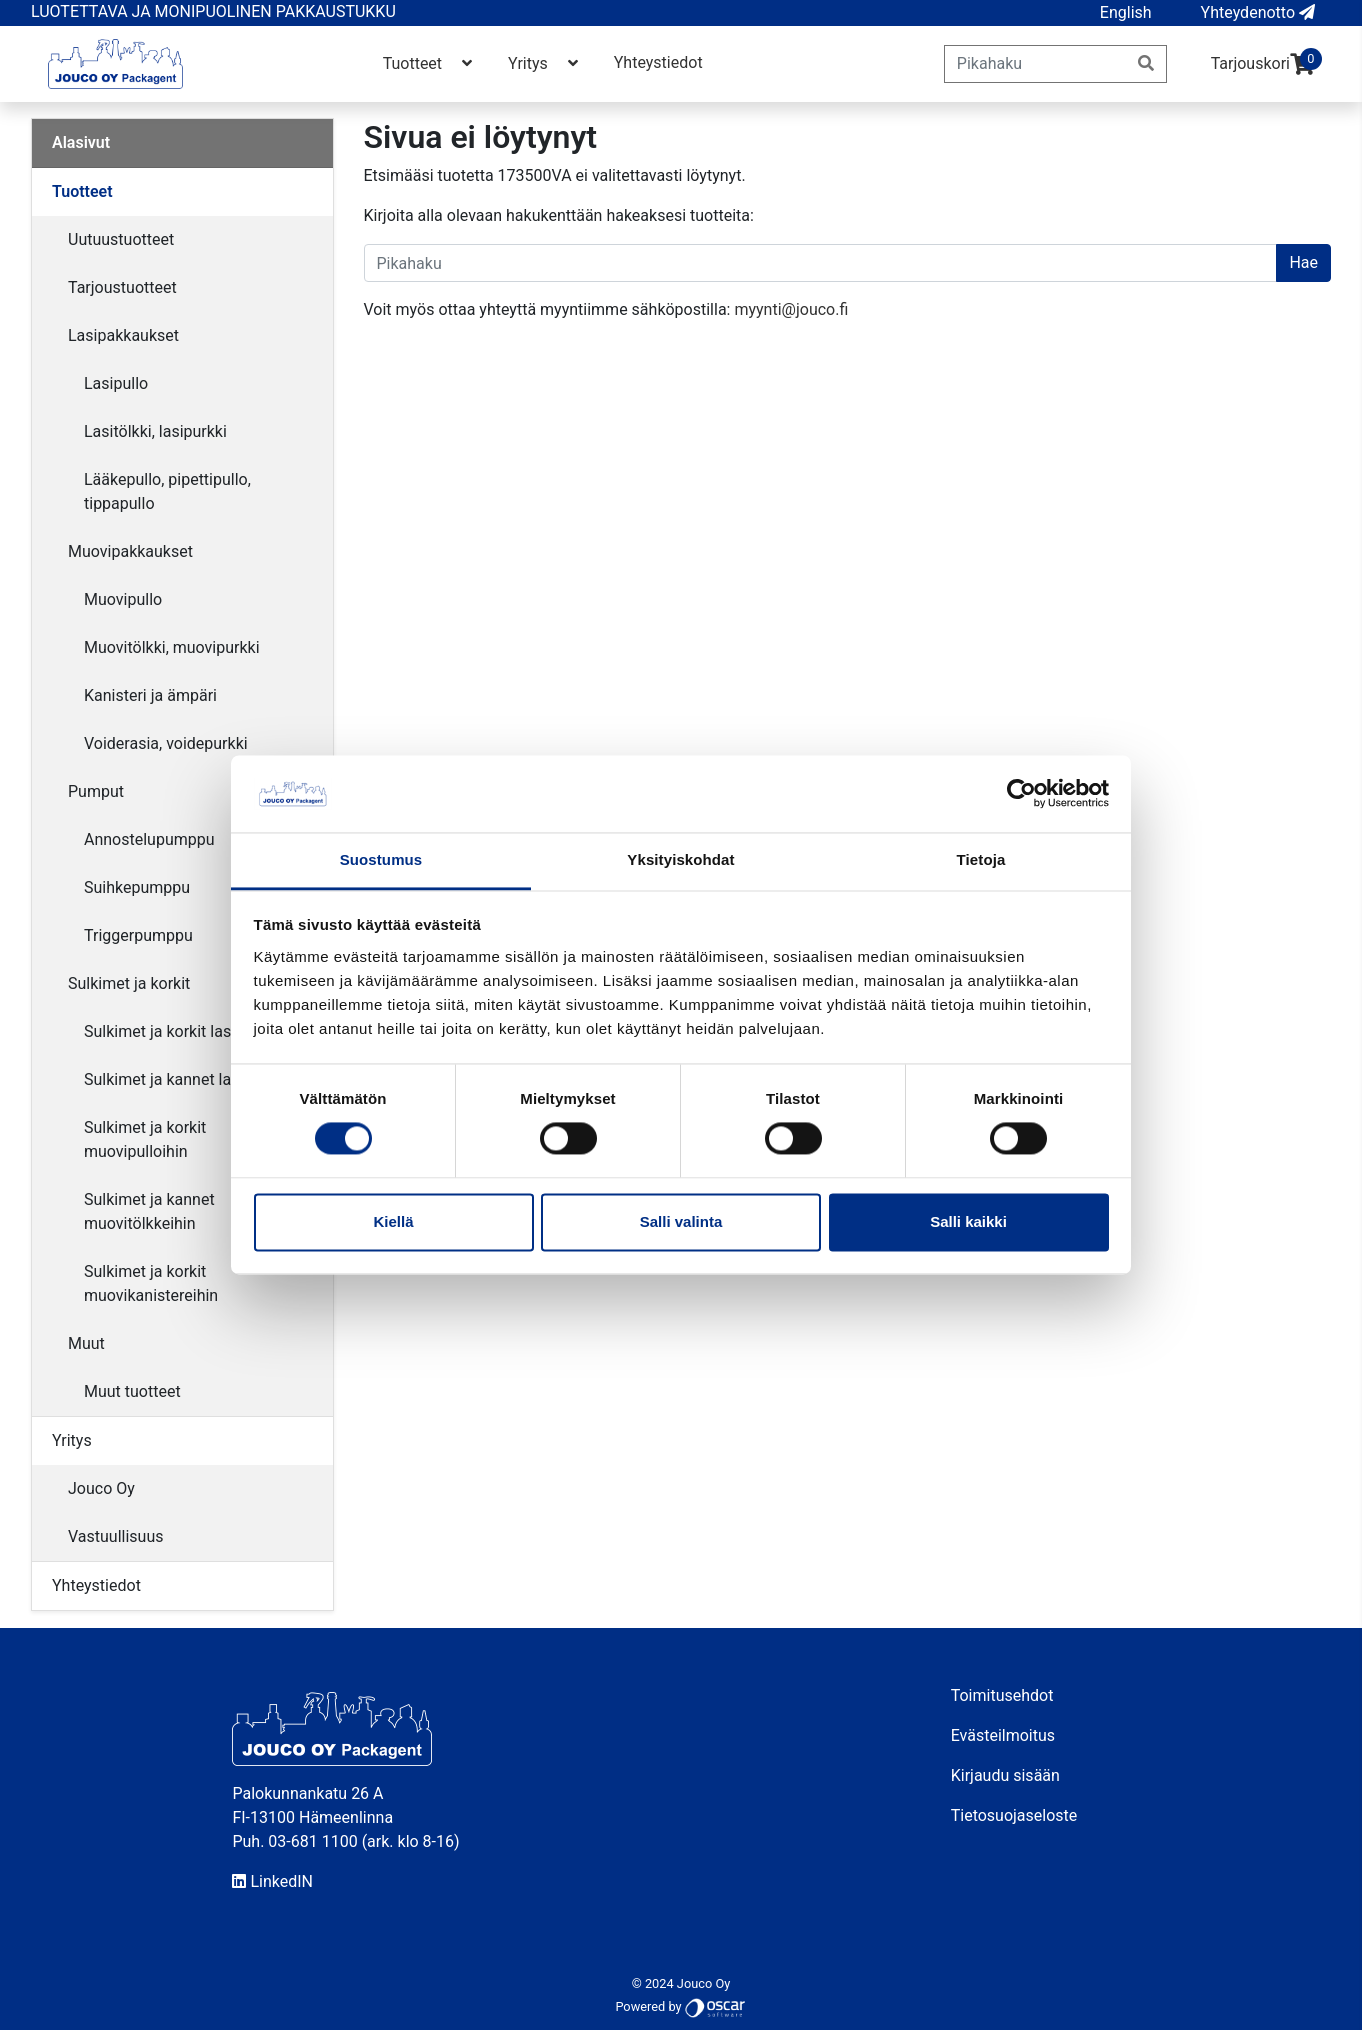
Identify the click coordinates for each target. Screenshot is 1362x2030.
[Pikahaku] (1035, 64)
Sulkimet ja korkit (129, 983)
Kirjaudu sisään (1005, 1775)
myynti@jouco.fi (791, 309)
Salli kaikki (968, 1221)
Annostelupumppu (149, 839)
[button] (1126, 13)
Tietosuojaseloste (1014, 1815)
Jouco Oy (101, 1488)
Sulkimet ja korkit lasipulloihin (189, 1031)
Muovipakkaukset (130, 551)
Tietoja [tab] (981, 859)
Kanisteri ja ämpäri (150, 695)
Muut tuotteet (132, 1391)
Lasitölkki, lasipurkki (155, 431)
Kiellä (393, 1221)
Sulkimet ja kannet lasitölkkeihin (197, 1079)
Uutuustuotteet (121, 239)
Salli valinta (681, 1221)
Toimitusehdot (1002, 1695)
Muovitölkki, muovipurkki (172, 647)
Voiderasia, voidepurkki (166, 743)
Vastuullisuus (116, 1536)
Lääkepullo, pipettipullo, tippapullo (167, 491)
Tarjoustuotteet (122, 287)
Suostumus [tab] (381, 859)
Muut (86, 1343)
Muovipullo (123, 599)
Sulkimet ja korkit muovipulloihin (145, 1139)
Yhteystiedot (658, 62)
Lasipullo (116, 383)
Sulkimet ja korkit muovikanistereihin (151, 1283)
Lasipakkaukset (123, 335)
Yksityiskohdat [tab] (680, 859)
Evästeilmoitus (1003, 1735)
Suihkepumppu (137, 887)
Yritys (545, 63)
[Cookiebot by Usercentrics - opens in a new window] (1021, 794)
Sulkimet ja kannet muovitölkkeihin (149, 1211)
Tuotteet (429, 63)
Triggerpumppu (138, 935)
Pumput (96, 791)
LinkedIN (272, 1881)
